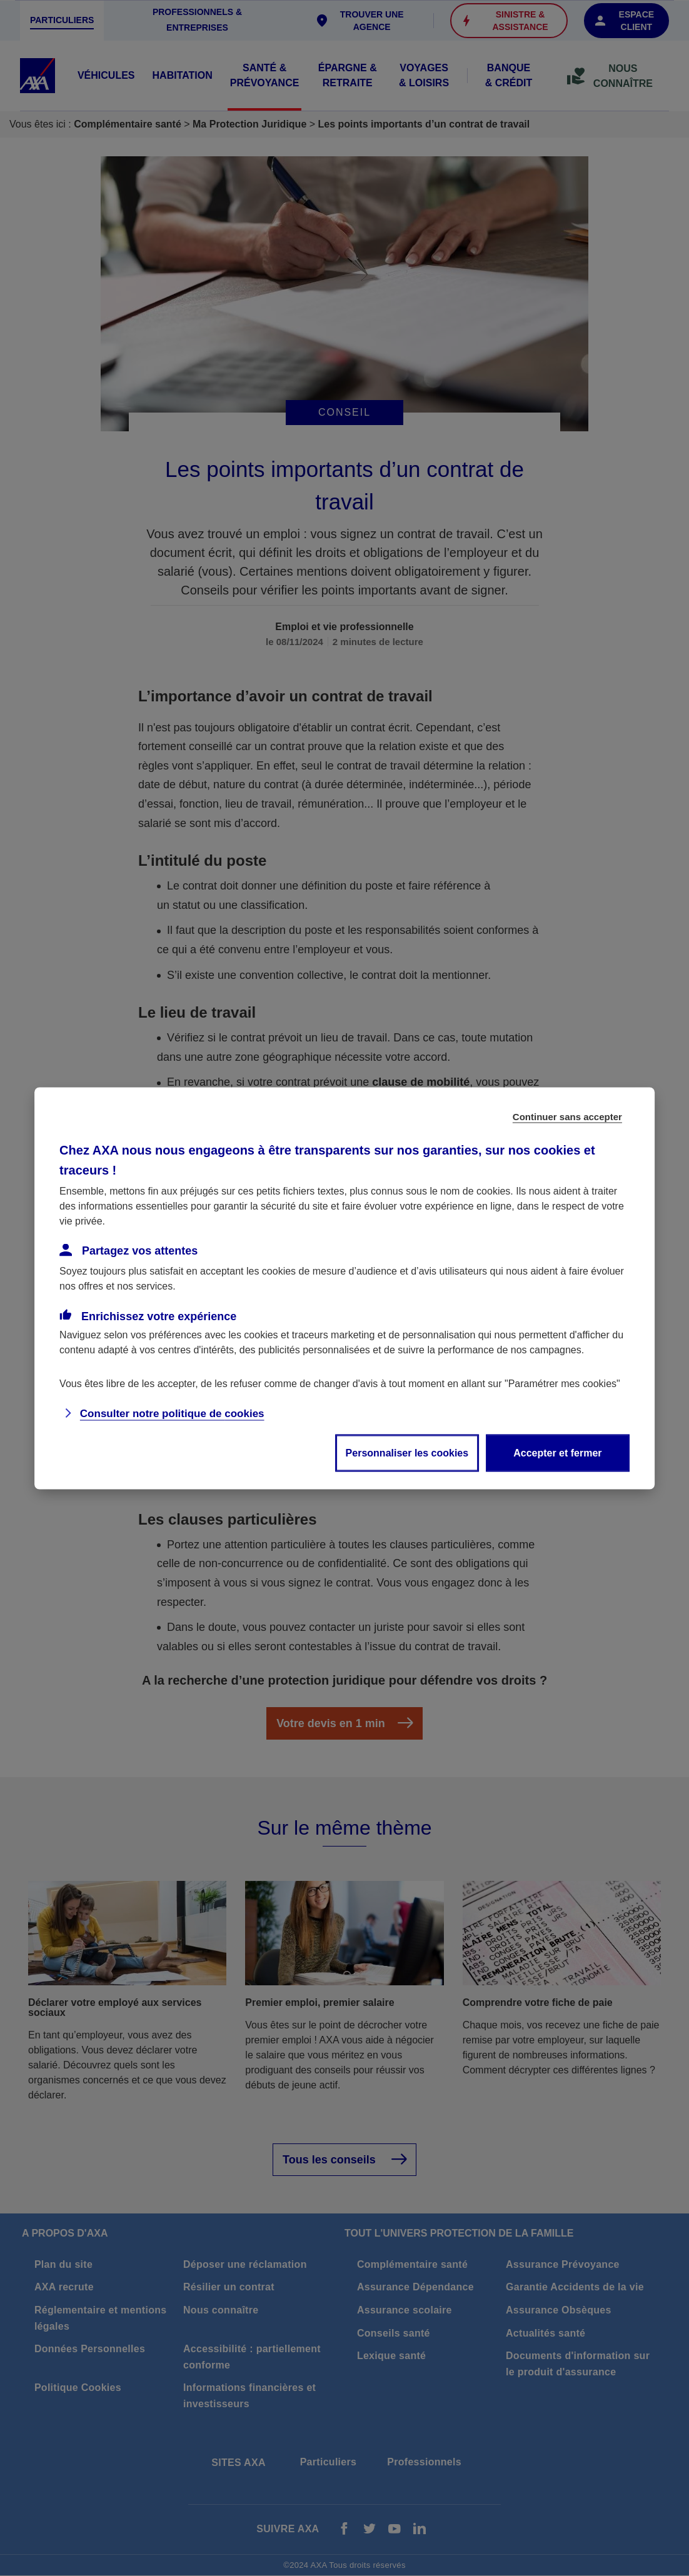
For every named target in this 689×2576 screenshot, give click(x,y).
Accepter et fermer (557, 1452)
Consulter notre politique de (172, 1413)
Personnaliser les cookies (407, 1452)
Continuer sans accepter (567, 1116)
